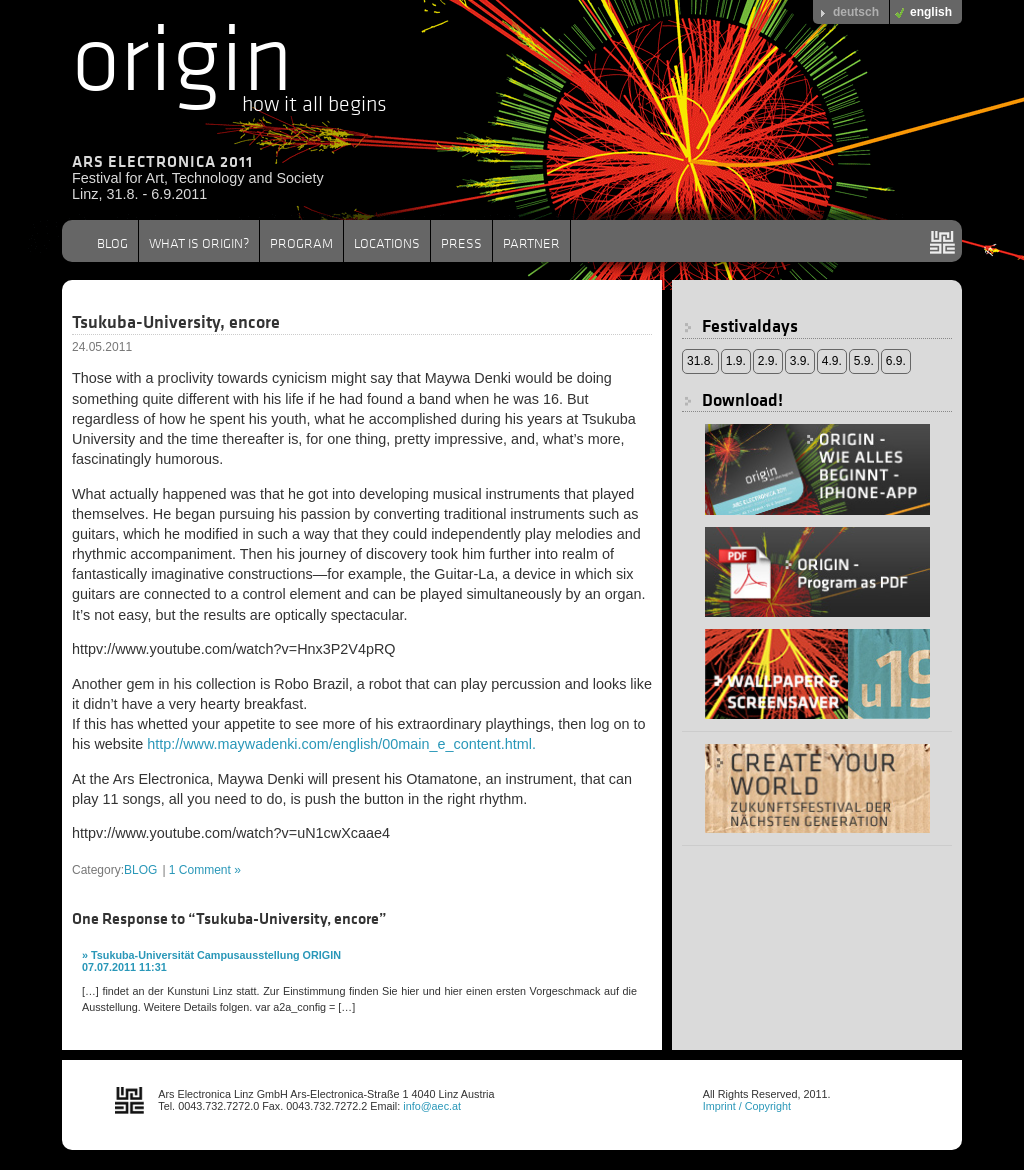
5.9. (864, 361)
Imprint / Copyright (747, 1106)
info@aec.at (432, 1106)
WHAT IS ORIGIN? (199, 243)
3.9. (800, 361)
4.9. (832, 361)
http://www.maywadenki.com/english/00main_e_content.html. (341, 744)
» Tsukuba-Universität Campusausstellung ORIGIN (211, 955)
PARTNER (531, 243)
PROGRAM (301, 243)
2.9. (768, 361)
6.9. (896, 361)
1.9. (736, 361)
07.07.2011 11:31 (124, 967)
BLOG (112, 243)
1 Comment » (205, 870)
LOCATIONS (387, 243)
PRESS (461, 243)
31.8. (700, 361)
